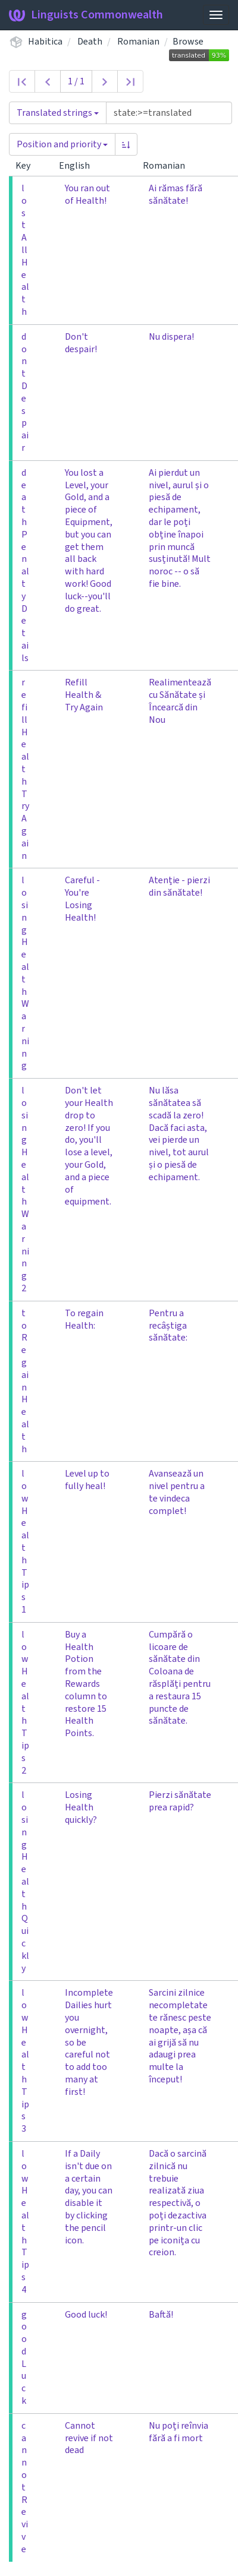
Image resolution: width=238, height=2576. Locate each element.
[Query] (169, 113)
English (79, 165)
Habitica (45, 41)
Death (89, 41)
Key (27, 165)
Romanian (138, 41)
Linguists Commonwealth (86, 15)
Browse (188, 41)
